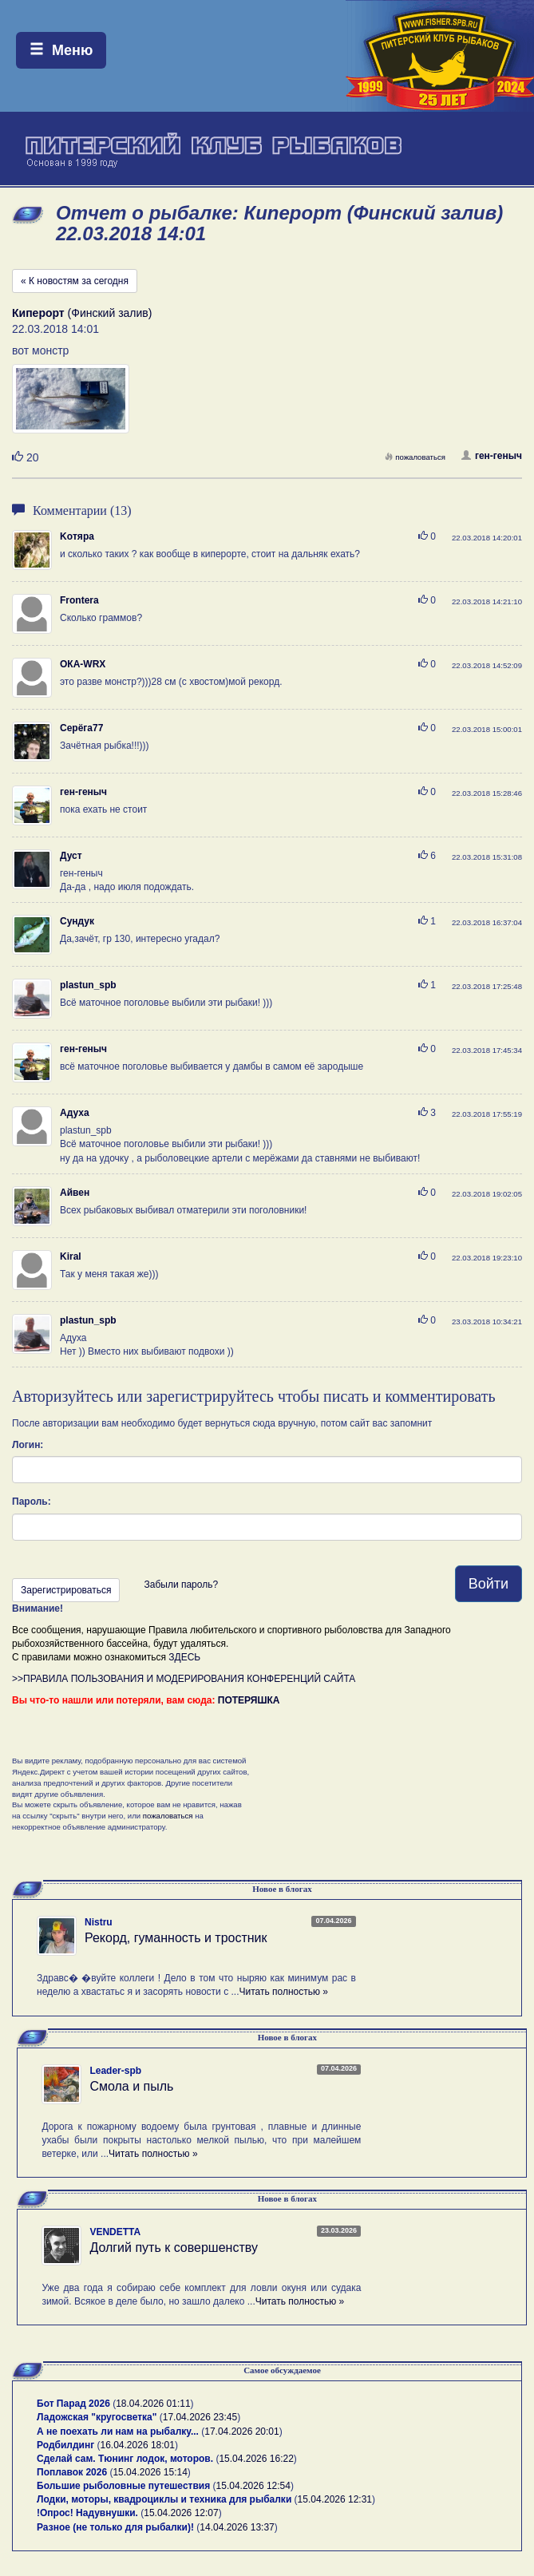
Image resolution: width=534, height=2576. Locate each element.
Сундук (77, 921)
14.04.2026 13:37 (237, 2527)
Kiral (70, 1256)
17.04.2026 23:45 (200, 2417)
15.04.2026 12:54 (253, 2485)
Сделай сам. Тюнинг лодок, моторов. (126, 2458)
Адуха (74, 1112)
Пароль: (31, 1501)
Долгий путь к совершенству (173, 2247)
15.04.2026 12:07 (181, 2513)
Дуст (71, 855)
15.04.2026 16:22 (256, 2458)
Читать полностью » (283, 1991)
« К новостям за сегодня (75, 281)
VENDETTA (114, 2232)
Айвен (74, 1192)
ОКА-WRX (82, 664)
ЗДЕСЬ (184, 1657)
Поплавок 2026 (72, 2472)
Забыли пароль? (181, 1584)
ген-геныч (491, 455)
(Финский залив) (82, 313)
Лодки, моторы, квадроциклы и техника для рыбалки (164, 2499)
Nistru (99, 1922)
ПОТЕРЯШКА (249, 1700)
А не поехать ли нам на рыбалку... (118, 2431)
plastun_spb (88, 985)
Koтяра (77, 536)
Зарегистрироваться (66, 1590)
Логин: (27, 1444)
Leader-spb (115, 2070)
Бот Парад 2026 (73, 2403)
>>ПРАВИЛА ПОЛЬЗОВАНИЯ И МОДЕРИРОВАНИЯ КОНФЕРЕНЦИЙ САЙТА (183, 1678)
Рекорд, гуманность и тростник (176, 1938)
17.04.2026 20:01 (241, 2431)
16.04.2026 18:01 (138, 2445)
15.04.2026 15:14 (150, 2472)
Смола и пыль (131, 2086)
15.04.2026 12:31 (335, 2499)
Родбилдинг (65, 2445)
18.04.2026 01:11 (153, 2403)
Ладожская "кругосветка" (98, 2417)
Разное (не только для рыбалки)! (115, 2527)
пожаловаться (415, 457)
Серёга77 (81, 728)
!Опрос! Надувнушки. (87, 2513)
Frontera (79, 600)
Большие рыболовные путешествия (123, 2485)
